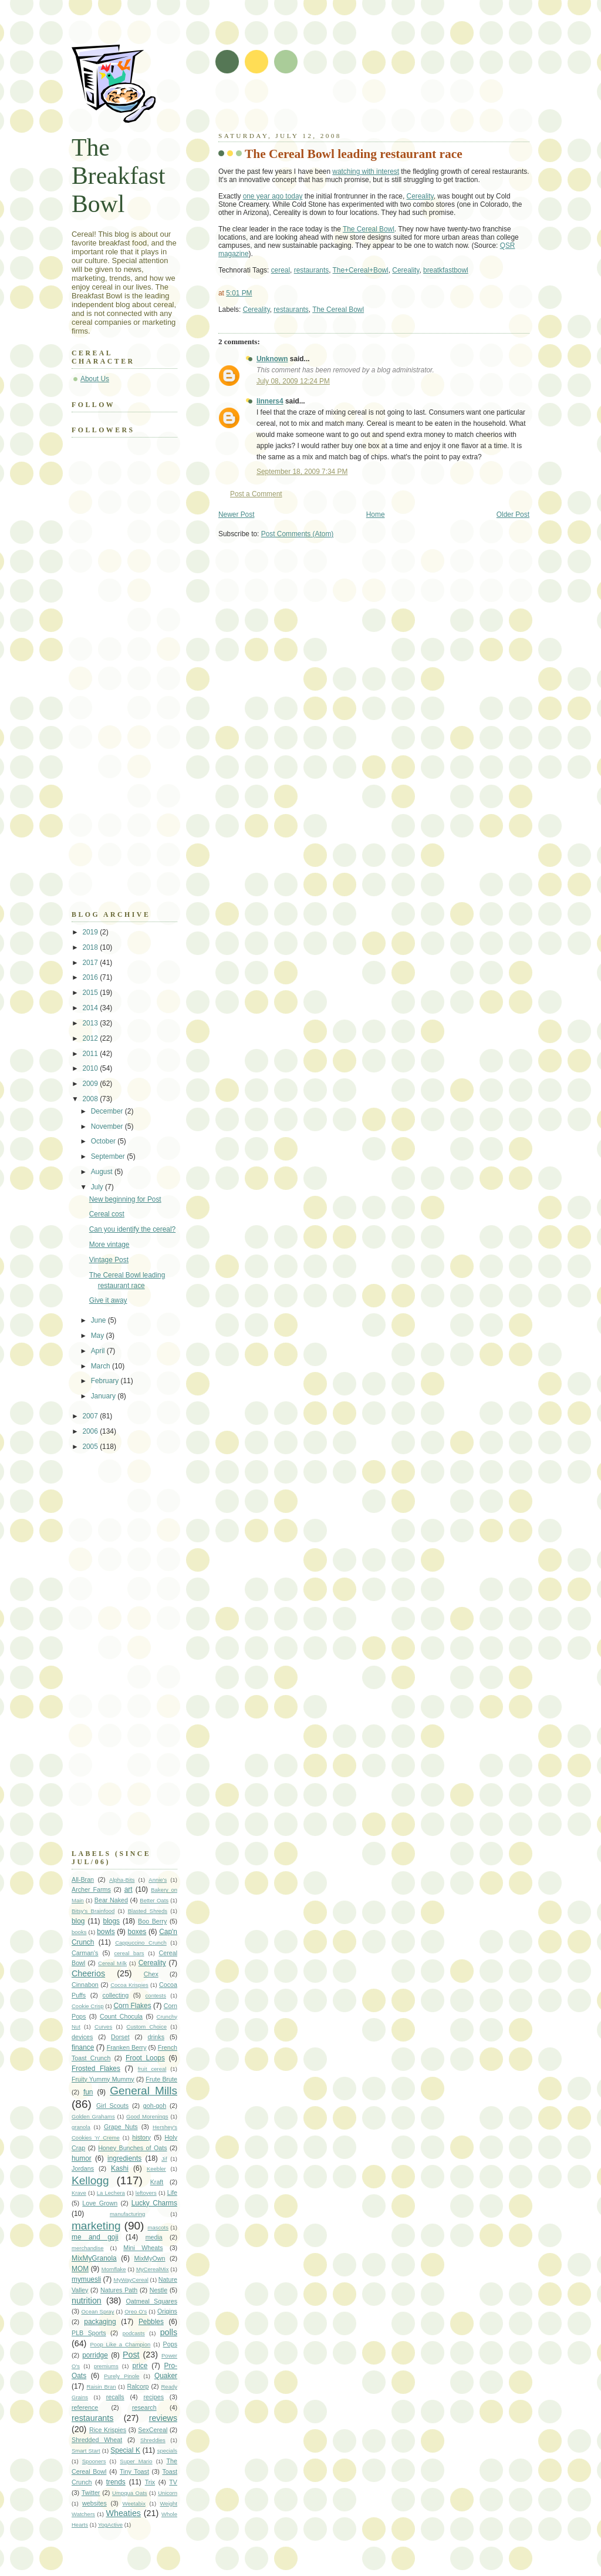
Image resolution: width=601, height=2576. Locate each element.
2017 (91, 963)
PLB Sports (89, 2332)
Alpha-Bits (121, 1879)
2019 (91, 932)
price (140, 2366)
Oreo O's (135, 2311)
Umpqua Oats (129, 2493)
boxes (137, 1932)
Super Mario (136, 2461)
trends (116, 2482)
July (98, 1187)
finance (83, 2047)
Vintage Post (109, 1260)
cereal (280, 270)
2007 (91, 1416)
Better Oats (154, 1900)
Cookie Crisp (87, 2006)
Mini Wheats (143, 2247)
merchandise (87, 2248)
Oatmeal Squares (151, 2301)
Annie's (157, 1879)
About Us (94, 379)
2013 (91, 1023)
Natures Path (118, 2289)
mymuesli (86, 2279)
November (108, 1126)
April (99, 1351)
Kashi (120, 2168)
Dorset (120, 2036)
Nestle (158, 2289)
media (154, 2237)
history (141, 2137)
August (102, 1172)
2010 (91, 1068)
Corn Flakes (132, 2006)
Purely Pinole (121, 2376)
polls (168, 2332)
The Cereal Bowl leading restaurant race (353, 154)
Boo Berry (152, 1921)
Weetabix (134, 2503)
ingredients (124, 2158)
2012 (91, 1038)
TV (173, 2482)
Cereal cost (106, 1214)
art (128, 1889)
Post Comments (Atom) (297, 534)
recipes (153, 2396)
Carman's (85, 1952)
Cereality (420, 196)
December (108, 1111)
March (101, 1366)
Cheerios (88, 1973)
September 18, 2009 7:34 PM (301, 472)
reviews (163, 2418)
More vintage (109, 1244)
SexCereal (152, 2429)
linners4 (269, 401)
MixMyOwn (150, 2258)
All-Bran (83, 1879)
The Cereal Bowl (368, 229)
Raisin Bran (101, 2386)
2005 (91, 1446)
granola (81, 2127)
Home (375, 514)
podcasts (134, 2333)
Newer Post (236, 514)
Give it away (108, 1300)
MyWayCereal (130, 2279)
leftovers (146, 2193)
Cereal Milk (112, 1963)
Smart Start (86, 2450)
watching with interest (365, 171)
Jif (164, 2158)
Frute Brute (161, 2079)
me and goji (95, 2237)
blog (78, 1921)
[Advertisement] (355, 105)
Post (131, 2354)
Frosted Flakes (96, 2068)
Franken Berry (127, 2047)
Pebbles (151, 2322)
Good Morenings (147, 2116)
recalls (115, 2396)
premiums (106, 2366)
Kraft (157, 2181)
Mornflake (114, 2269)
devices (82, 2036)
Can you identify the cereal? (132, 1229)
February (106, 1381)
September (109, 1156)
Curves (103, 2026)
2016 (91, 977)
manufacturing (127, 2214)
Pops (170, 2344)
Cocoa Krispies (129, 1985)
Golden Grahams (93, 2116)
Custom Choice (146, 2026)
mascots (158, 2227)
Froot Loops (145, 2058)
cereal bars (129, 1953)
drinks (155, 2036)
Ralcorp (138, 2386)
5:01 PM (239, 293)
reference (85, 2407)
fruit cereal (152, 2069)
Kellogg (90, 2180)
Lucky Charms (154, 2203)
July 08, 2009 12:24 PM (293, 381)
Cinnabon (85, 1984)
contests (156, 1995)
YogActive (110, 2524)
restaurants (311, 270)
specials (167, 2450)
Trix (150, 2482)
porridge (95, 2355)
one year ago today (273, 196)
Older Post (513, 514)
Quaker (165, 2376)
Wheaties (123, 2513)
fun (88, 2092)
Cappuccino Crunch (141, 1942)
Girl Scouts (112, 2105)
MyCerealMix (152, 2269)
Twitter (91, 2492)
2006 (91, 1431)
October (104, 1141)
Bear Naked (111, 1900)
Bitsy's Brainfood (93, 1911)
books (79, 1932)
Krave (79, 2193)
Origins (167, 2311)
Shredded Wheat (97, 2439)
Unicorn (167, 2493)
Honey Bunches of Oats (132, 2147)
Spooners (94, 2461)
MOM (80, 2269)
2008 (91, 1099)
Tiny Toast (134, 2471)
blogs (111, 1921)
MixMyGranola (94, 2258)
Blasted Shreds (147, 1911)
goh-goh (154, 2105)
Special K (125, 2450)
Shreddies (153, 2440)
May (98, 1335)
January (104, 1396)
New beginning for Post (125, 1199)
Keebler (156, 2168)
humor (82, 2158)
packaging (100, 2322)
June (99, 1320)
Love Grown (99, 2203)
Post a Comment (256, 494)
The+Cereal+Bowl (361, 270)
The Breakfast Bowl (119, 175)
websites (94, 2503)
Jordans (83, 2168)
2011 (91, 1054)
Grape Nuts (121, 2126)
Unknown (272, 359)
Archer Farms (91, 1889)
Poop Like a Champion (120, 2344)
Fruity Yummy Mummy (103, 2079)
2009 (91, 1084)
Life (172, 2192)
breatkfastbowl (445, 270)
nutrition (87, 2300)
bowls (105, 1932)
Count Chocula (121, 2016)
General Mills (143, 2090)
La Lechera (111, 2193)
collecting (116, 1995)
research (144, 2407)
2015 (91, 992)
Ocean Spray (97, 2311)
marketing (96, 2225)
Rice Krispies (107, 2429)
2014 (91, 1008)
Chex (151, 1974)
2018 (91, 947)
